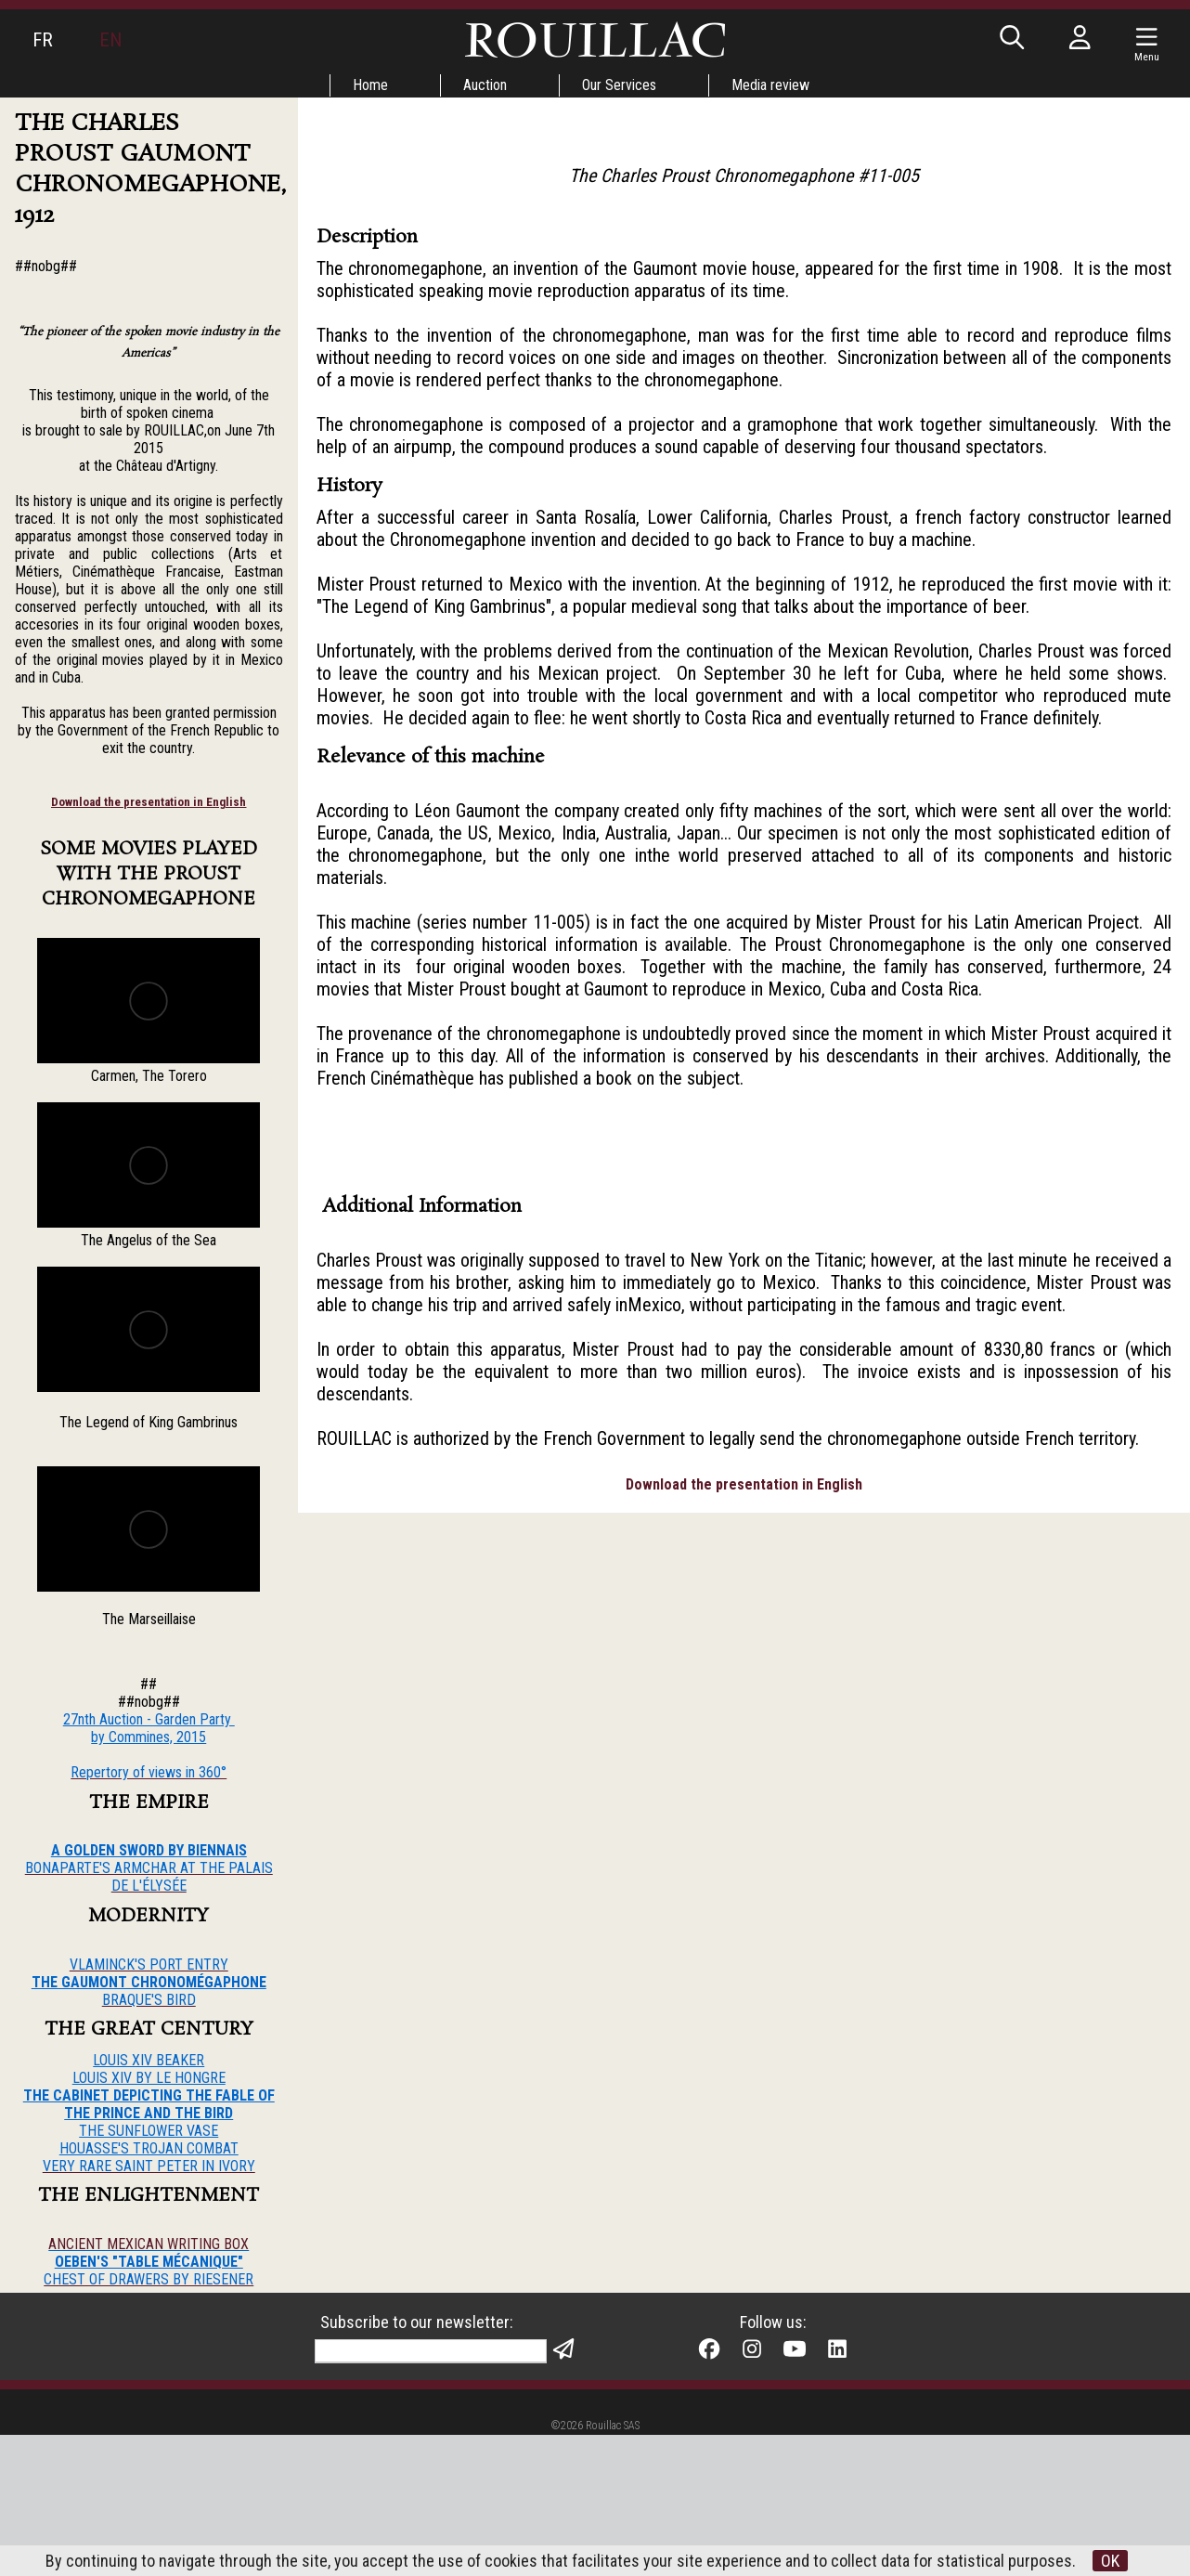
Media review (770, 85)
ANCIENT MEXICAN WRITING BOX (148, 2244)
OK (1110, 2560)
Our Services (619, 85)
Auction (485, 85)
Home (370, 85)
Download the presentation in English (148, 802)
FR (42, 40)
